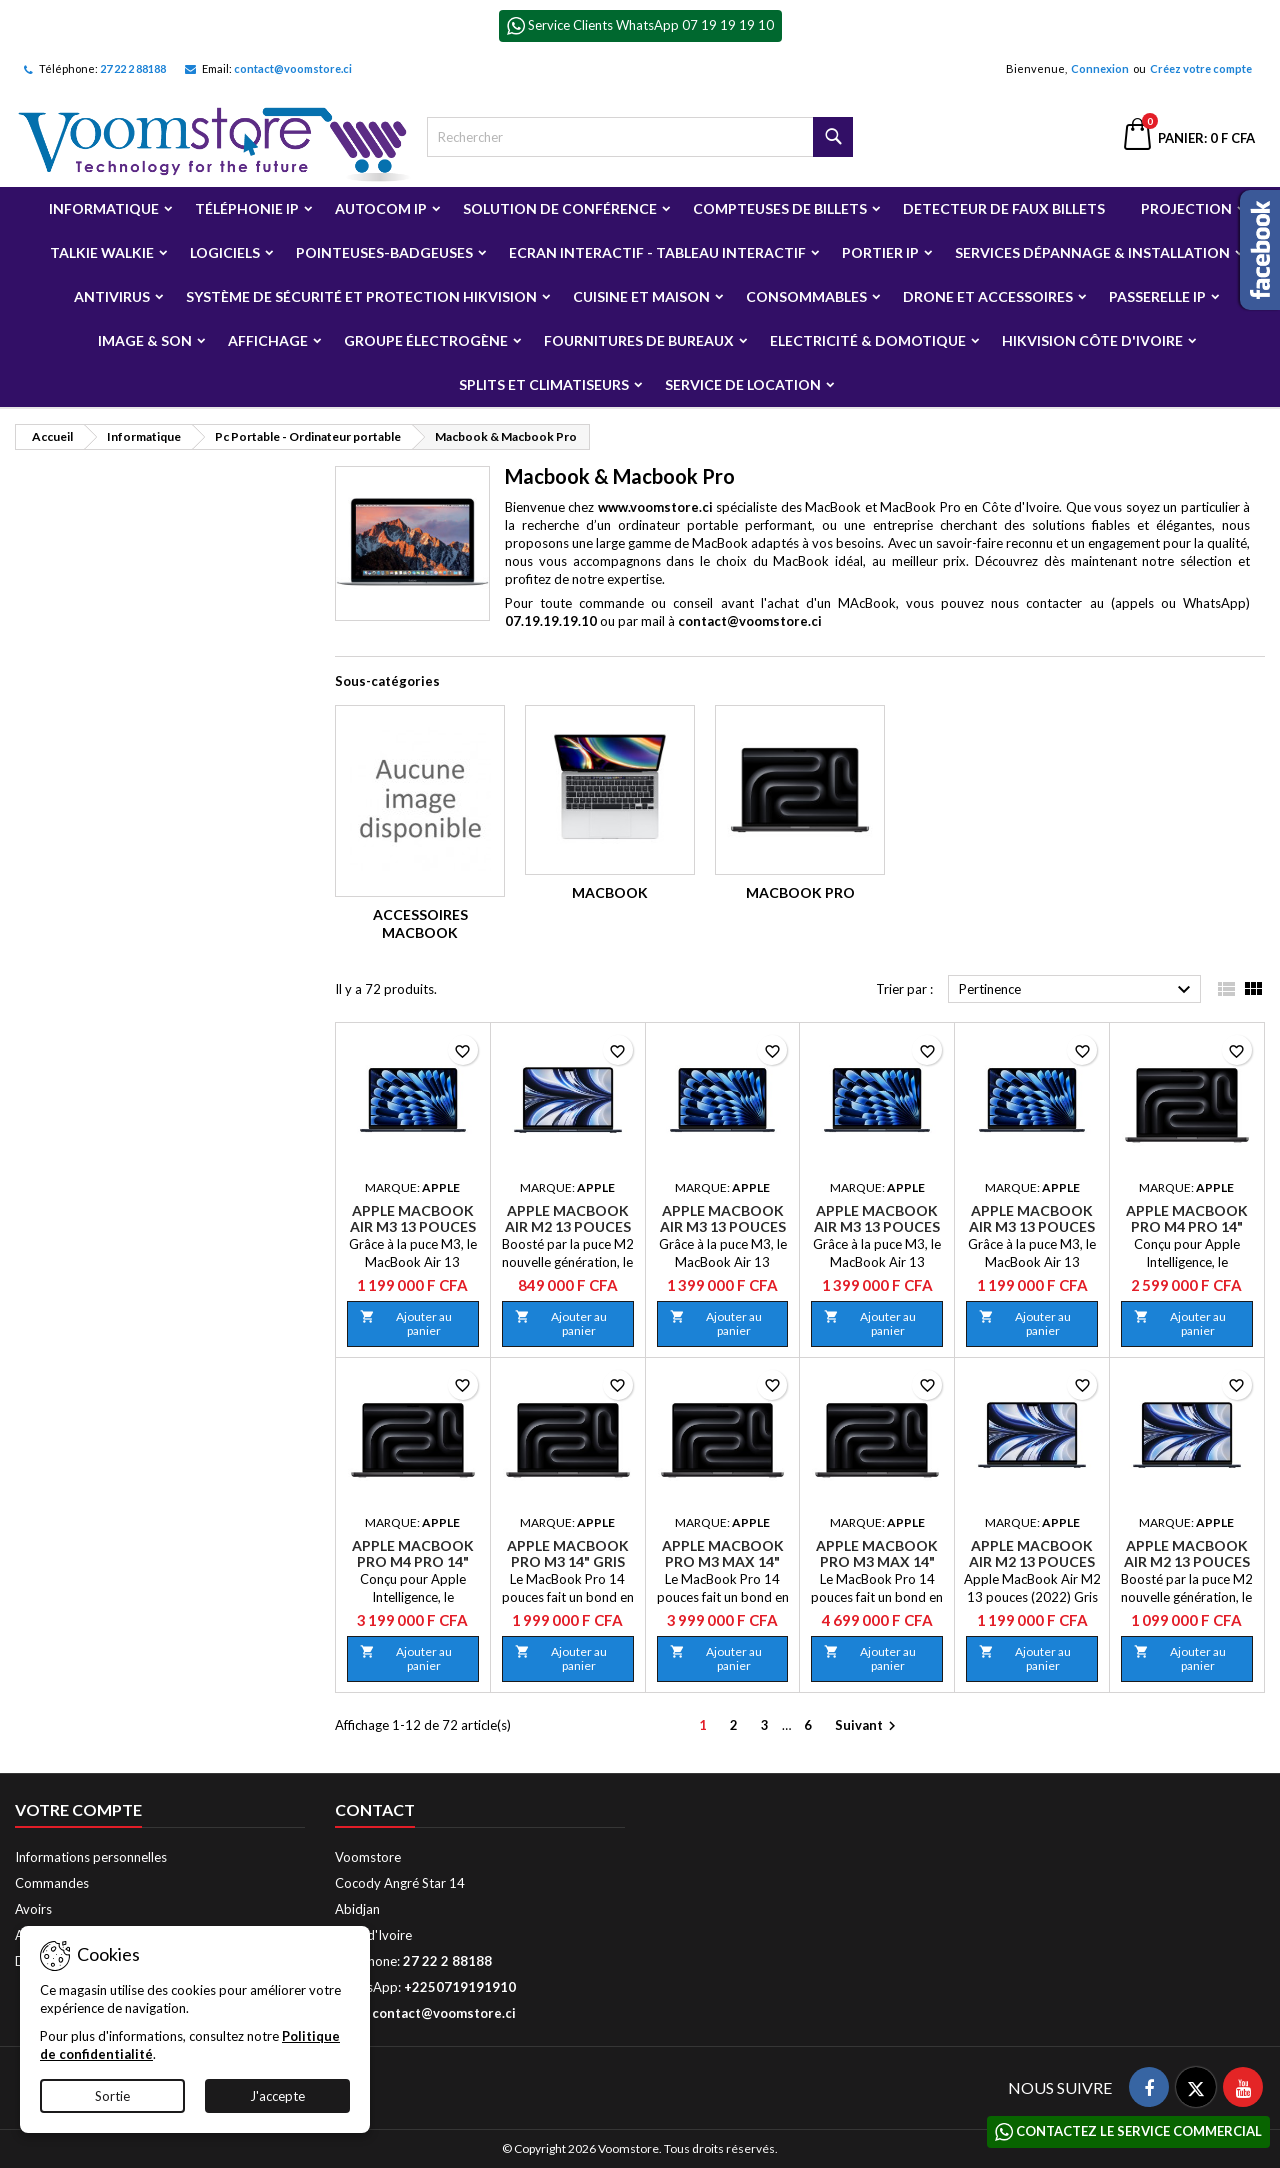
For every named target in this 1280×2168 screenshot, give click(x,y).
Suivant (868, 1726)
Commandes (52, 1883)
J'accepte (277, 2096)
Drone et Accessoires (988, 296)
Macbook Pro (800, 892)
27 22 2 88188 (133, 68)
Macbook (610, 892)
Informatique (104, 208)
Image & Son (145, 340)
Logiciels (225, 252)
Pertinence (1077, 990)
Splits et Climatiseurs (544, 384)
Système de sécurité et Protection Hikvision (361, 296)
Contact (375, 1809)
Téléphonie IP (247, 208)
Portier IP (880, 252)
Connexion (1100, 68)
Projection (1186, 208)
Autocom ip (381, 208)
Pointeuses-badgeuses (384, 252)
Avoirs (33, 1909)
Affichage (268, 340)
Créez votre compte (1201, 68)
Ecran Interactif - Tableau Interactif (657, 252)
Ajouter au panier (406, 1323)
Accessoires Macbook (420, 923)
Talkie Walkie (102, 252)
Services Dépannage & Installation (1092, 252)
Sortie (112, 2096)
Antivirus (112, 296)
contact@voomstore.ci (293, 68)
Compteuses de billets (780, 208)
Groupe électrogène (426, 340)
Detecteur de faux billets (1004, 208)
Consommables (806, 296)
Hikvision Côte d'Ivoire (1092, 340)
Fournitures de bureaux (639, 340)
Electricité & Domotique (868, 340)
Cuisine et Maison (641, 296)
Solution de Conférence (560, 208)
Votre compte (78, 1809)
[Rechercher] (640, 137)
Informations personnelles (91, 1857)
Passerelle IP (1157, 296)
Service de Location (743, 384)
